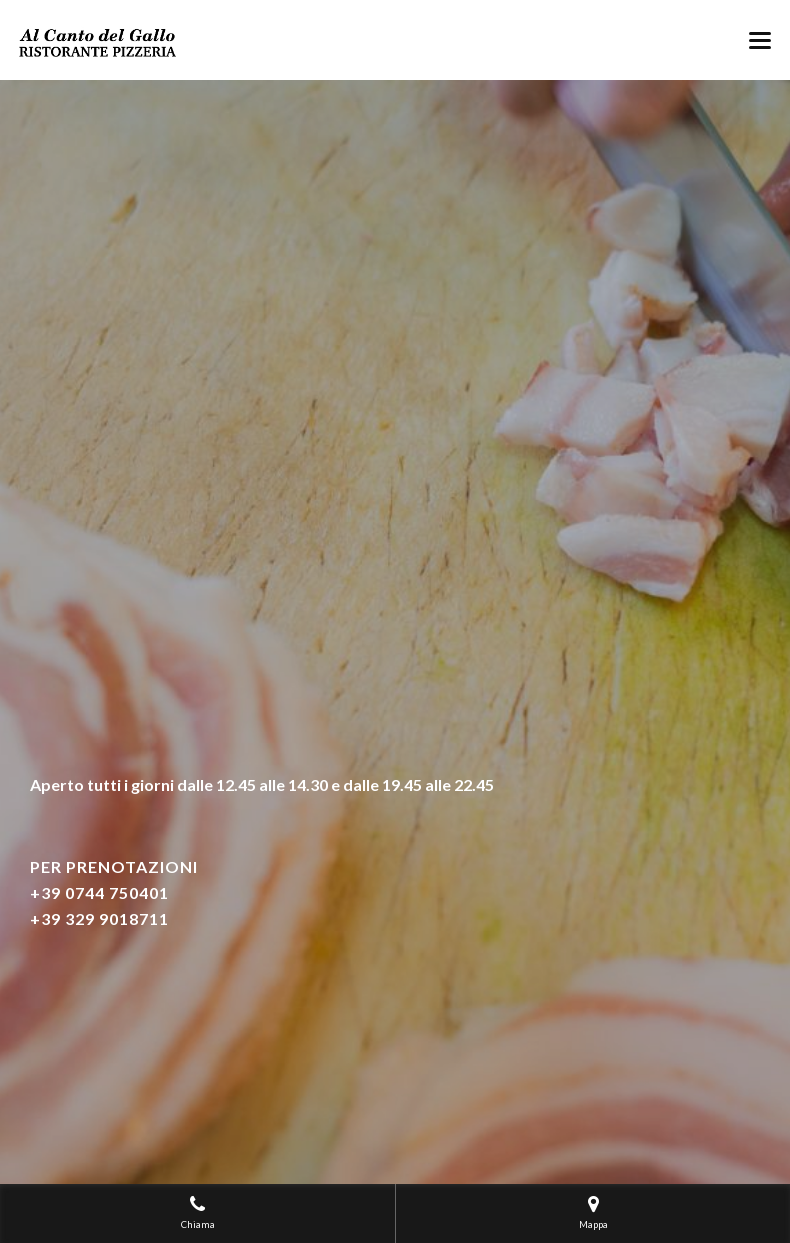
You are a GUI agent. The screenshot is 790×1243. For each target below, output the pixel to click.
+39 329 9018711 (99, 918)
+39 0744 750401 (99, 892)
